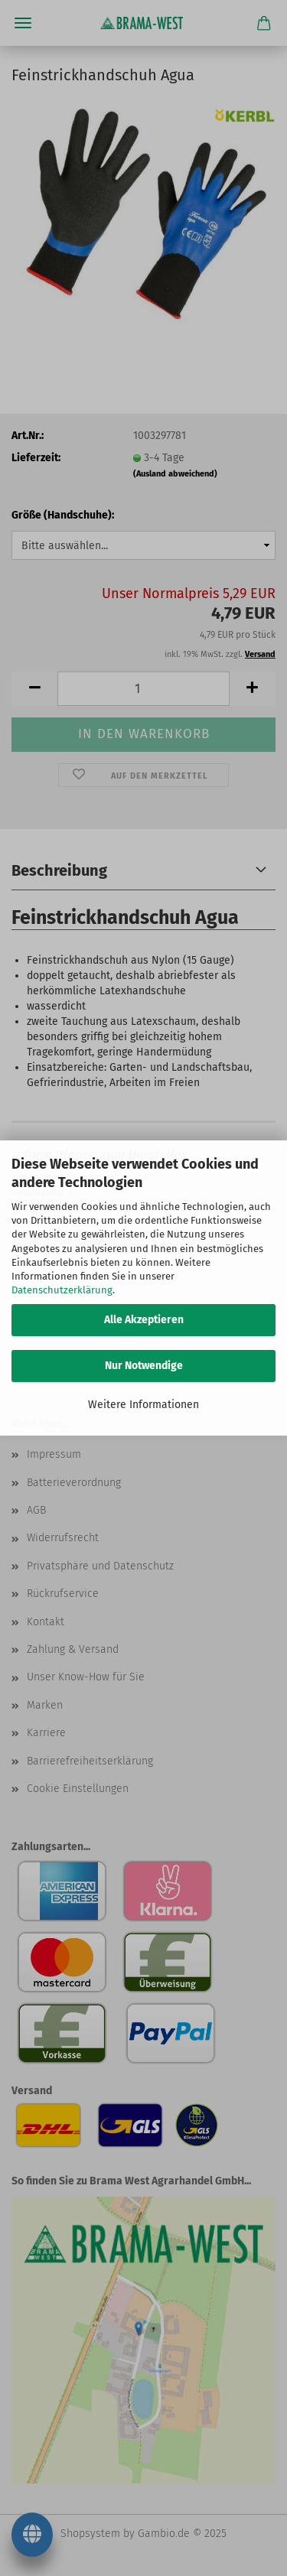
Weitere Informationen (143, 1404)
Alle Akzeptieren (144, 1319)
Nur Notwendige (144, 1365)
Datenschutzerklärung (62, 1290)
